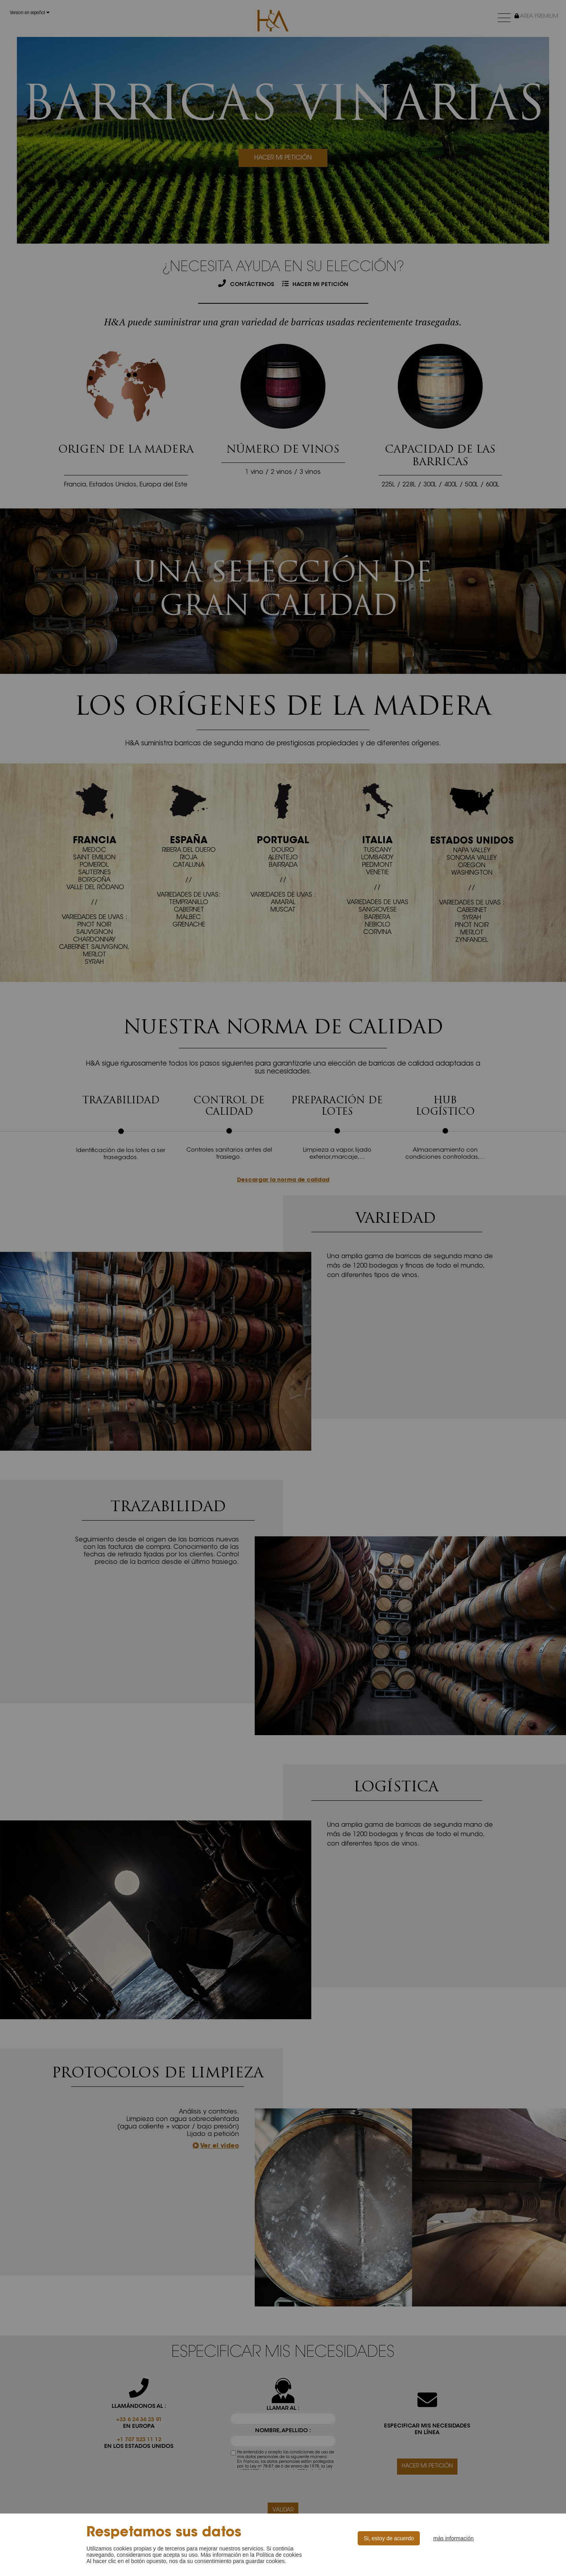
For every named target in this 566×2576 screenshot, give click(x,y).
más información (453, 2538)
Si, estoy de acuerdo (389, 2538)
